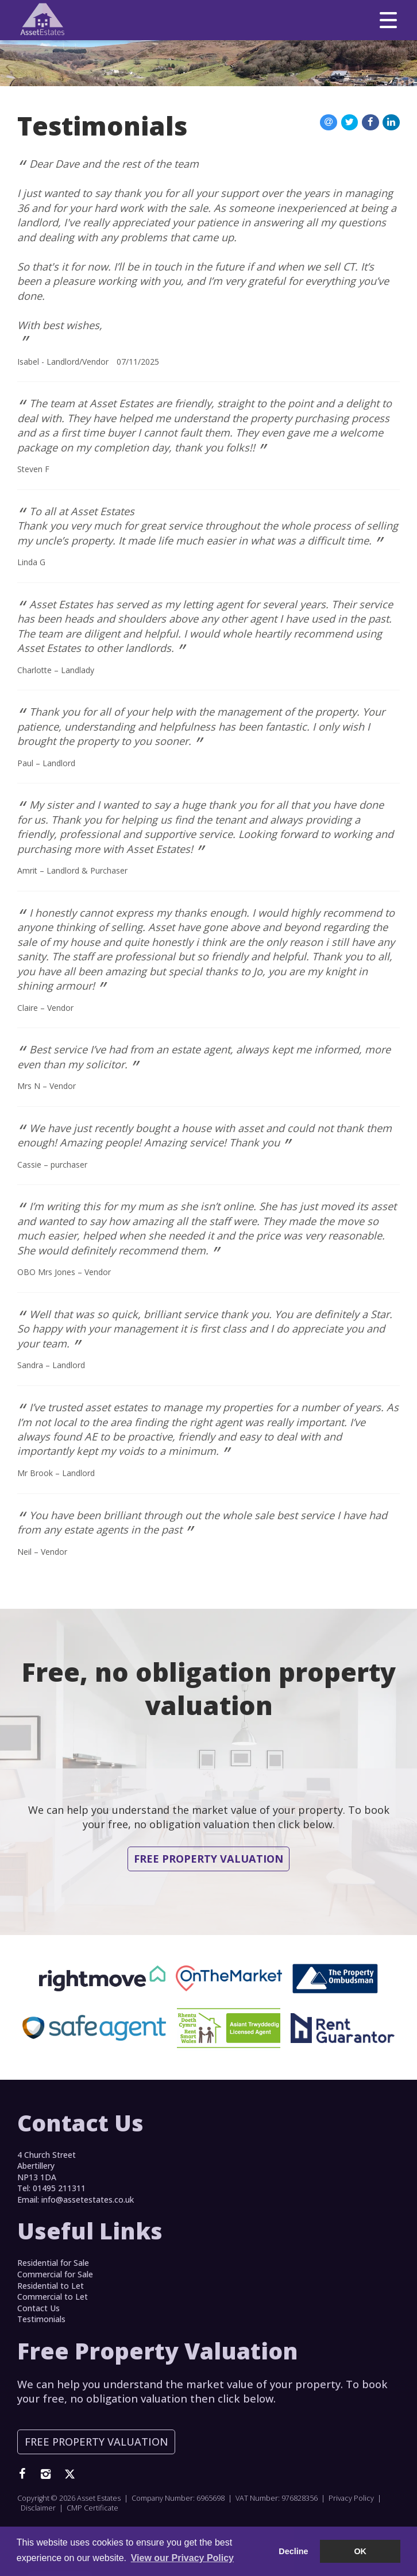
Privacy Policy (351, 2498)
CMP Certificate (92, 2508)
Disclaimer (38, 2508)
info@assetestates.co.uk (87, 2199)
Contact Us (38, 2308)
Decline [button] (293, 2551)
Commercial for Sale (55, 2274)
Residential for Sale (53, 2262)
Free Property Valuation (208, 1859)
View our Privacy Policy (182, 2558)
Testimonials (41, 2319)
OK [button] (360, 2551)
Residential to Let (50, 2285)
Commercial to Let (52, 2296)
